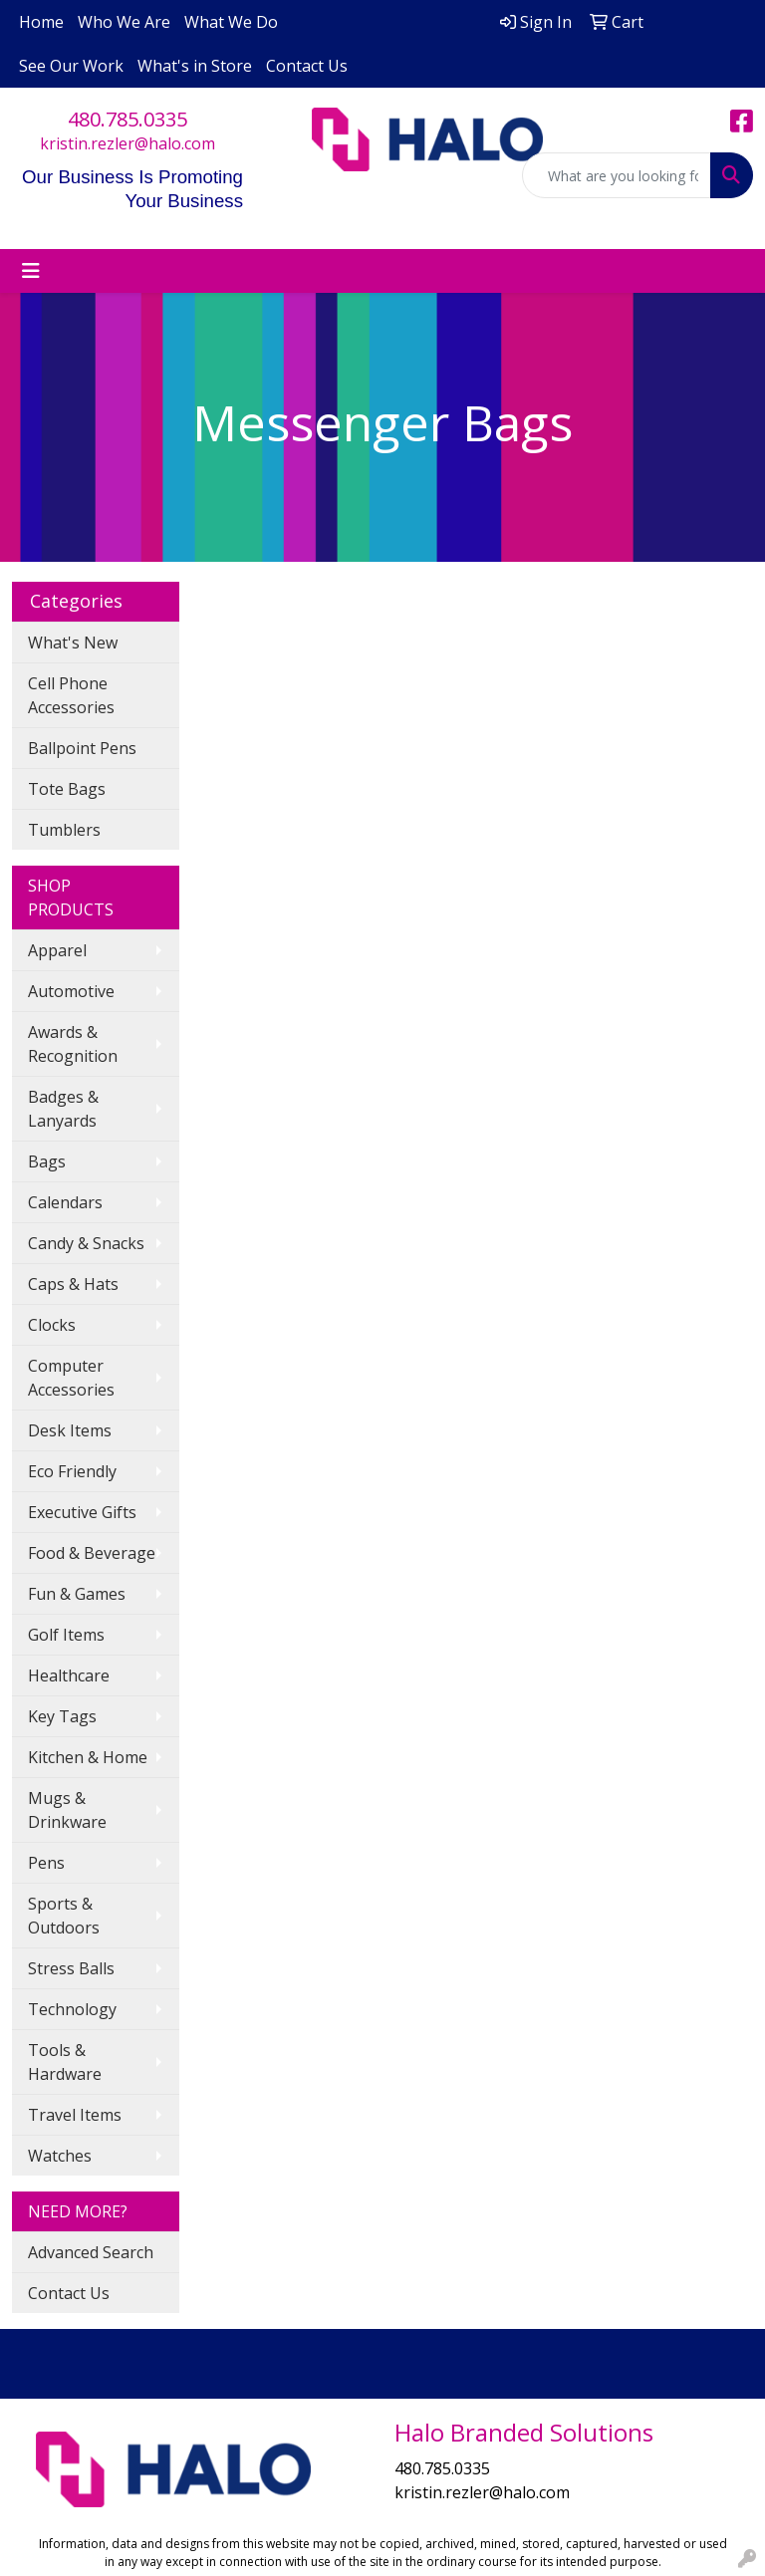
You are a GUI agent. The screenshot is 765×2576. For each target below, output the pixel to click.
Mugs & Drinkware (67, 1810)
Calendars (65, 1202)
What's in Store (194, 66)
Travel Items (75, 2115)
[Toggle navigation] (31, 271)
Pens (46, 1863)
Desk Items (70, 1430)
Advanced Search (90, 2252)
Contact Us (307, 66)
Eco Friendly (72, 1471)
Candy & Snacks (86, 1243)
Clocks (52, 1325)
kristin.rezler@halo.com (127, 143)
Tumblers (64, 830)
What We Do (231, 22)
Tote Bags (67, 789)
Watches (60, 2156)
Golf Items (66, 1635)
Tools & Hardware (65, 2062)
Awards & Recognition (73, 1044)
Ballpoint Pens (82, 748)
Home (41, 22)
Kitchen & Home (87, 1757)
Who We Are (124, 22)
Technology (72, 2009)
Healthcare (69, 1675)
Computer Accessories (71, 1378)
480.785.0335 (127, 119)
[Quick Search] (616, 175)
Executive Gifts (82, 1512)
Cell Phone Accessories (71, 695)
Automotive (71, 991)
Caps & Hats (73, 1284)
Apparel (57, 950)
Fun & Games (77, 1594)
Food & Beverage (91, 1553)
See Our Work (71, 66)
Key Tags (62, 1716)
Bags (47, 1161)
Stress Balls (71, 1968)
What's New (73, 642)
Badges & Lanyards (63, 1109)
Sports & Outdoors (64, 1915)
